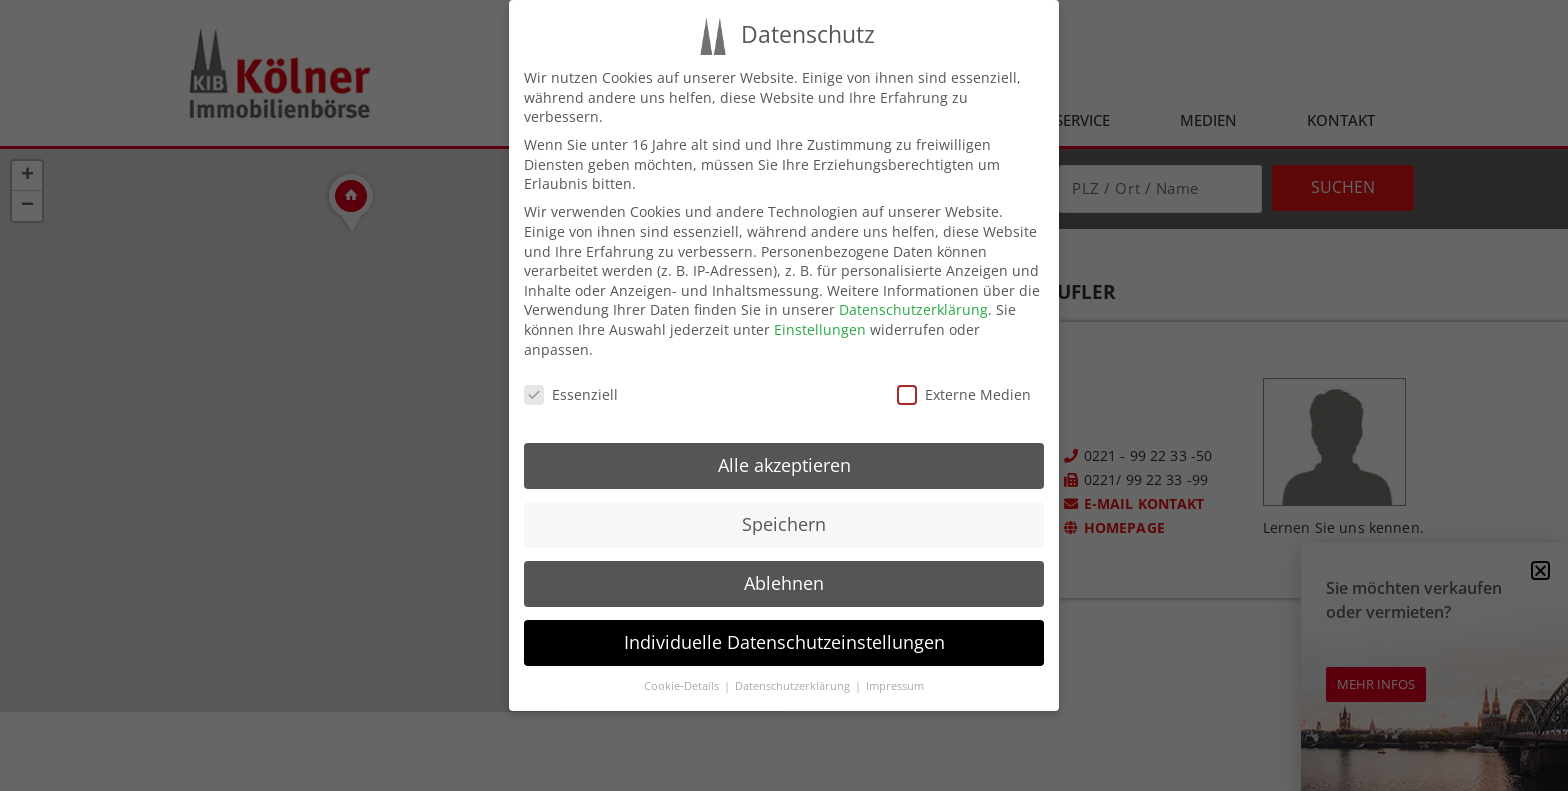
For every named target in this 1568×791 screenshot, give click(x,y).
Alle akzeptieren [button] (784, 465)
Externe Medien (964, 394)
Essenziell (571, 394)
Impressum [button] (895, 686)
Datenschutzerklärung (913, 309)
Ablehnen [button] (784, 583)
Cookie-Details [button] (683, 686)
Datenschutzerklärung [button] (794, 686)
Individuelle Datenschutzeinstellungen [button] (784, 642)
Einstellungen (820, 329)
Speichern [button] (784, 524)
